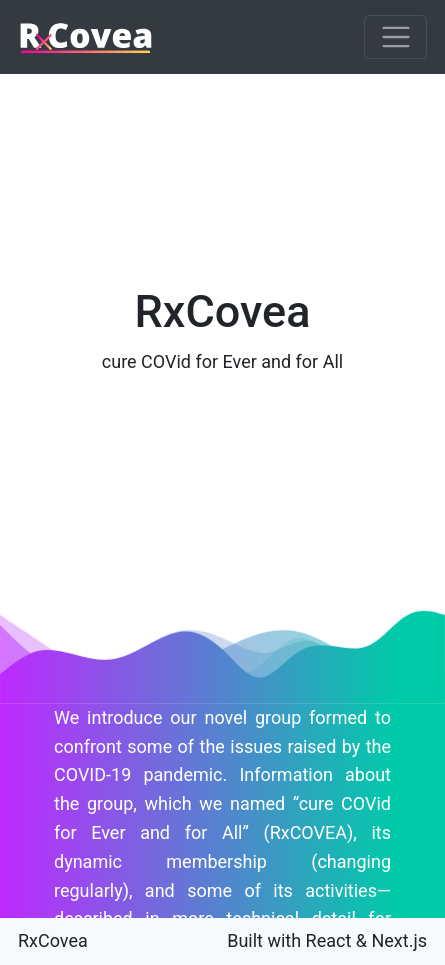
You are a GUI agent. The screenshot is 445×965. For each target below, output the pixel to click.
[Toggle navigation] (395, 37)
